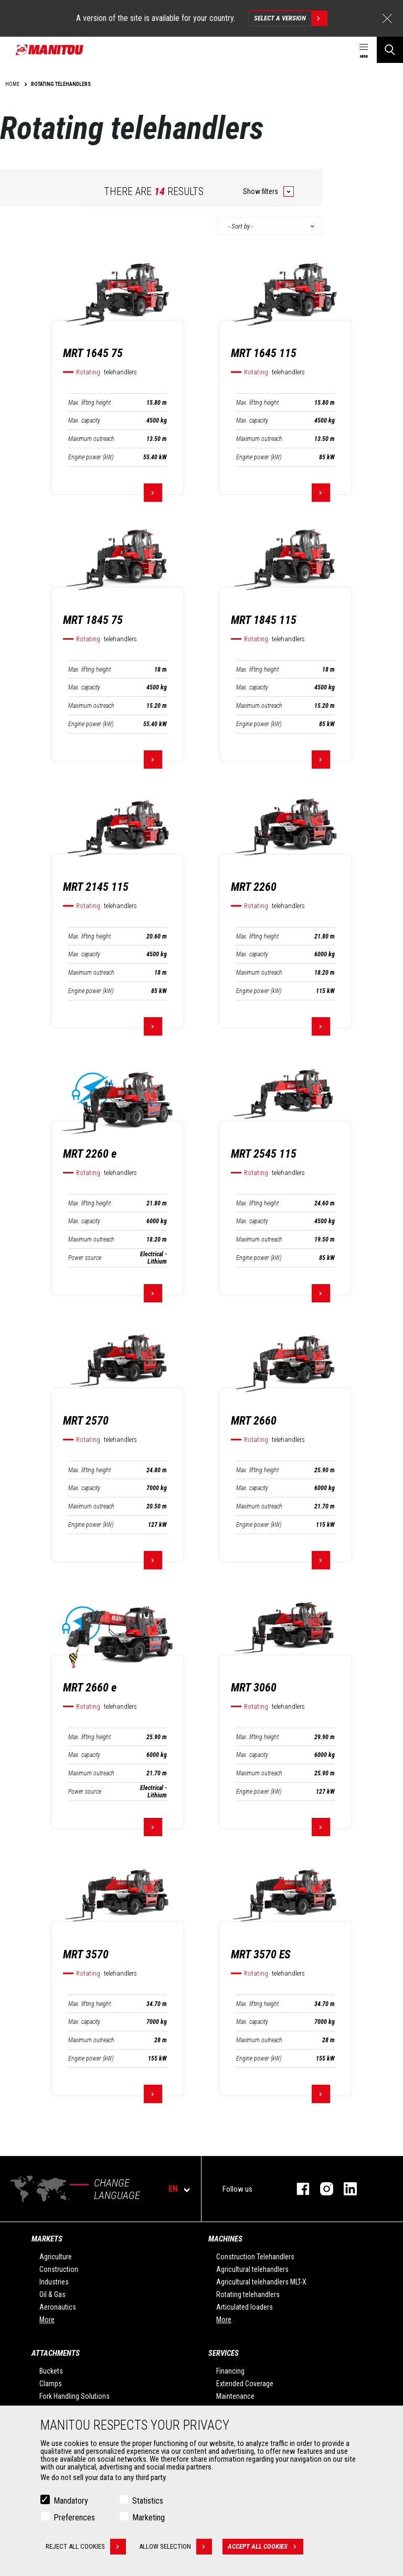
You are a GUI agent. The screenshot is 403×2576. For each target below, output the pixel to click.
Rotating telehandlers (248, 2294)
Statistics (147, 2501)
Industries (54, 2282)
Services (223, 2353)
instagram (321, 2188)
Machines (225, 2239)
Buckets (51, 2371)
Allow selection (175, 2547)
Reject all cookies (86, 2547)
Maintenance (235, 2396)
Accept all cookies (265, 2547)
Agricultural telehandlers (252, 2269)
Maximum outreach (91, 439)
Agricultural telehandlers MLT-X (261, 2282)
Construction (58, 2269)
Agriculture (55, 2256)
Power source (84, 1258)
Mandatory (71, 2501)
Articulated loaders (244, 2307)
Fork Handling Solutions (74, 2396)
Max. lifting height (89, 402)
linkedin (345, 2188)
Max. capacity (84, 420)
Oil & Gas (52, 2294)
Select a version (290, 18)
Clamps (50, 2383)
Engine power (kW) (90, 457)
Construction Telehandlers (255, 2256)
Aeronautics (57, 2307)
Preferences (74, 2518)
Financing (230, 2371)
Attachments (55, 2353)
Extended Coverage (244, 2383)
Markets (46, 2239)
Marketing (148, 2518)
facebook (298, 2188)
